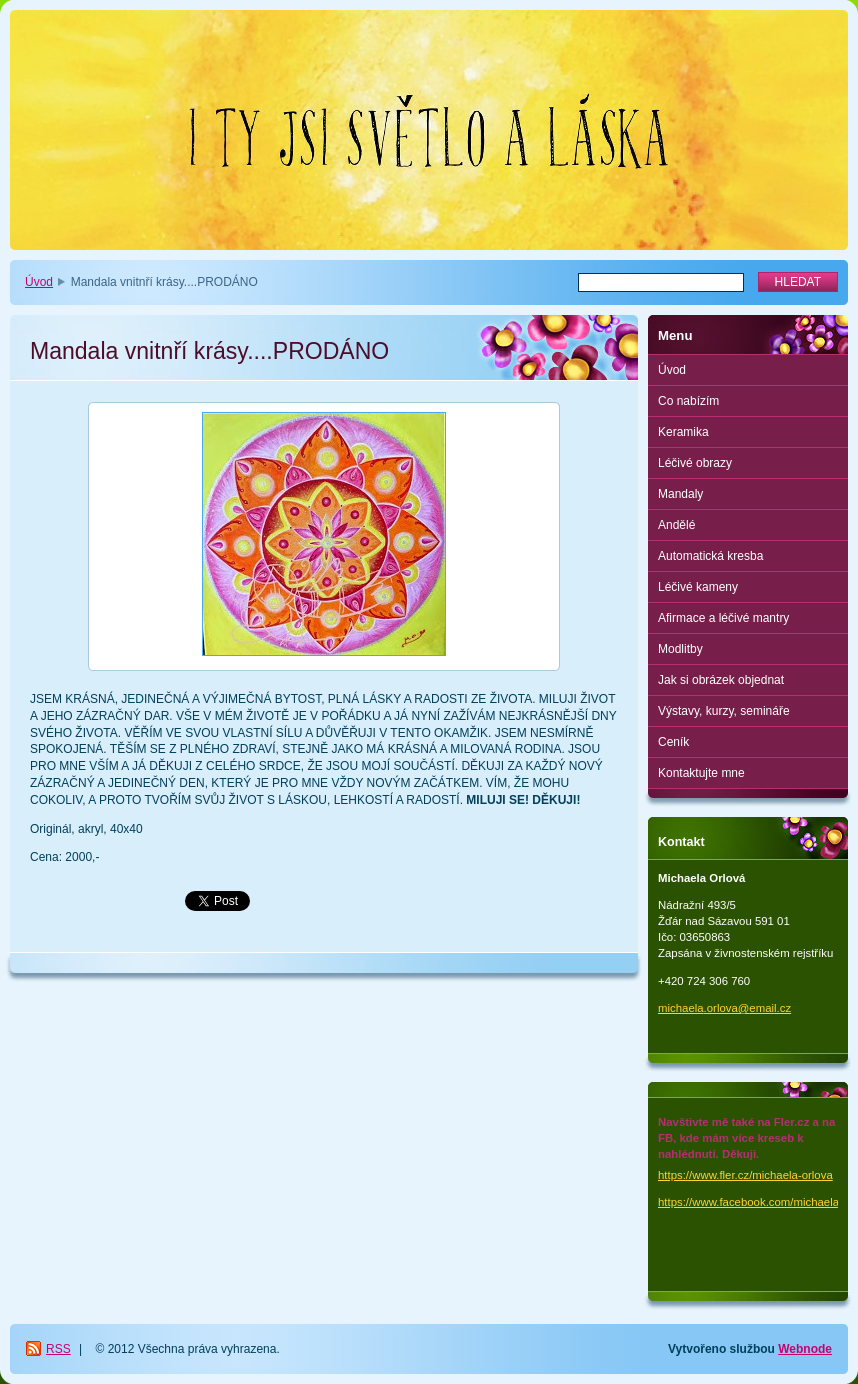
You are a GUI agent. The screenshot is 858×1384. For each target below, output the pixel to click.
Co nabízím (688, 401)
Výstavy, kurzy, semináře (724, 711)
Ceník (673, 742)
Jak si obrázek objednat (721, 680)
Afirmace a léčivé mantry (723, 618)
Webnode (805, 1349)
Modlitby (680, 649)
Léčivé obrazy (695, 463)
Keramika (683, 432)
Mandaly (680, 494)
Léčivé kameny (698, 587)
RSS (58, 1349)
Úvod (39, 282)
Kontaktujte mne (701, 773)
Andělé (676, 525)
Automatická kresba (710, 556)
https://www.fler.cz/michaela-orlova (745, 1175)
